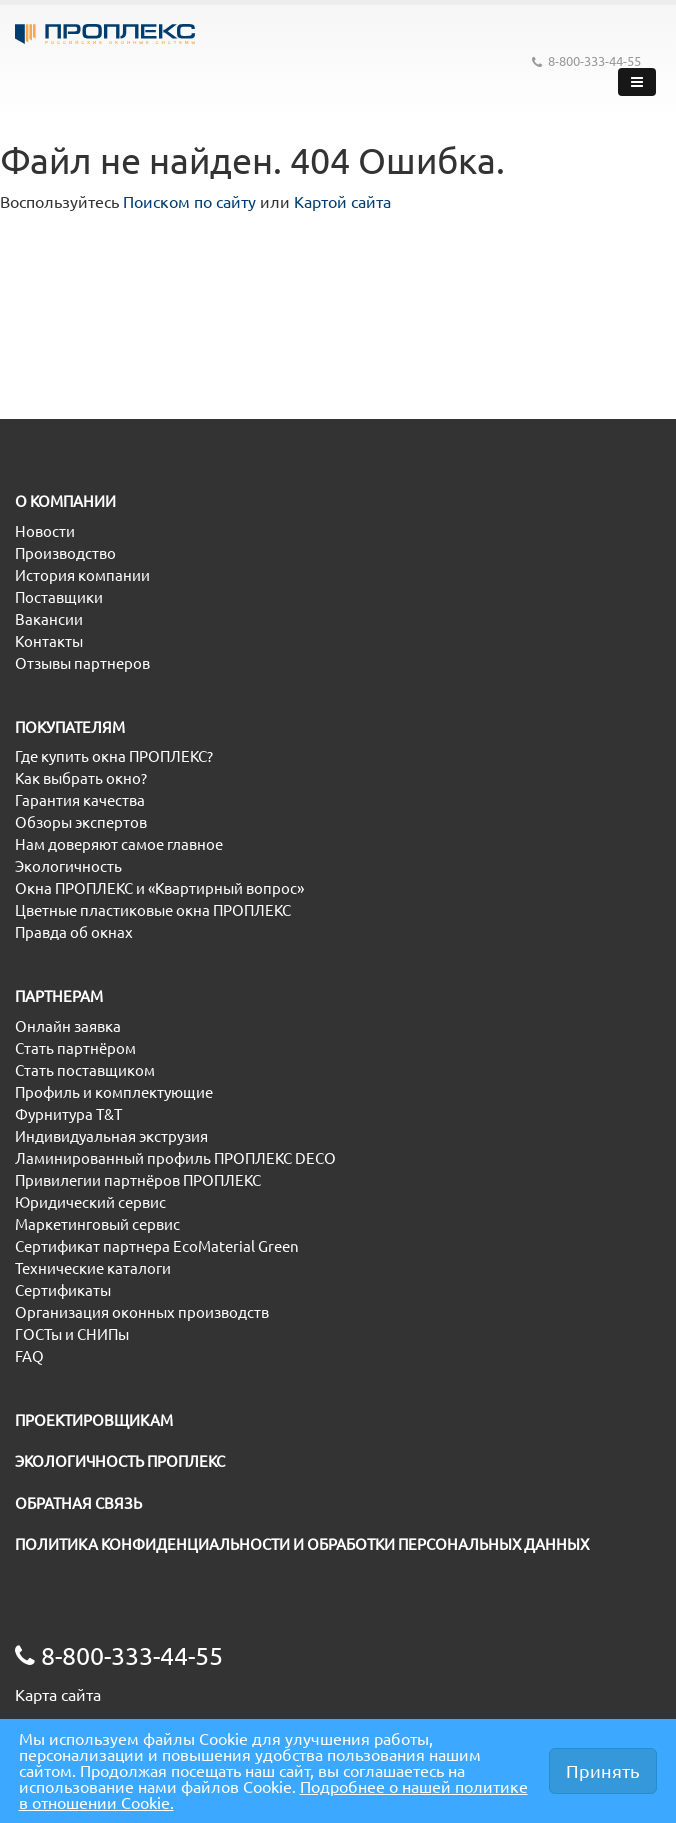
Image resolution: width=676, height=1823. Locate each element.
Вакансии (49, 619)
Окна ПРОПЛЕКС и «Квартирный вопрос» (159, 888)
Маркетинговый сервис (97, 1224)
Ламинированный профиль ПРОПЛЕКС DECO (175, 1158)
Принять (603, 1771)
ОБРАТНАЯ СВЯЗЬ (78, 1503)
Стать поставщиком (85, 1070)
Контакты (49, 641)
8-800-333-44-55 (586, 62)
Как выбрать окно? (81, 778)
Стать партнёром (75, 1048)
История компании (82, 575)
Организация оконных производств (142, 1312)
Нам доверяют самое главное (119, 844)
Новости (45, 531)
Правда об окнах (74, 932)
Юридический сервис (90, 1202)
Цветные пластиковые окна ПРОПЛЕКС (153, 910)
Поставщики (59, 597)
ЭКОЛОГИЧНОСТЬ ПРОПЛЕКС (120, 1461)
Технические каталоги (93, 1268)
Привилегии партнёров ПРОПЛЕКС (138, 1180)
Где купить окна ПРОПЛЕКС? (114, 756)
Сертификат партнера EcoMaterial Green (157, 1246)
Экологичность (68, 866)
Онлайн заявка (68, 1026)
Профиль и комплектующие (114, 1092)
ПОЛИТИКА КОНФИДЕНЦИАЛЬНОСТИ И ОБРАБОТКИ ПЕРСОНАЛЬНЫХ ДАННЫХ (302, 1544)
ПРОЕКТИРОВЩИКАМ (94, 1420)
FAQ (29, 1356)
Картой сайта (342, 202)
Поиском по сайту (189, 202)
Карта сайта (58, 1695)
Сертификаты (63, 1290)
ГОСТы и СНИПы (72, 1334)
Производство (65, 553)
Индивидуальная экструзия (111, 1136)
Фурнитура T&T (68, 1114)
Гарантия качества (80, 800)
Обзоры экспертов (81, 822)
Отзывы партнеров (82, 663)
